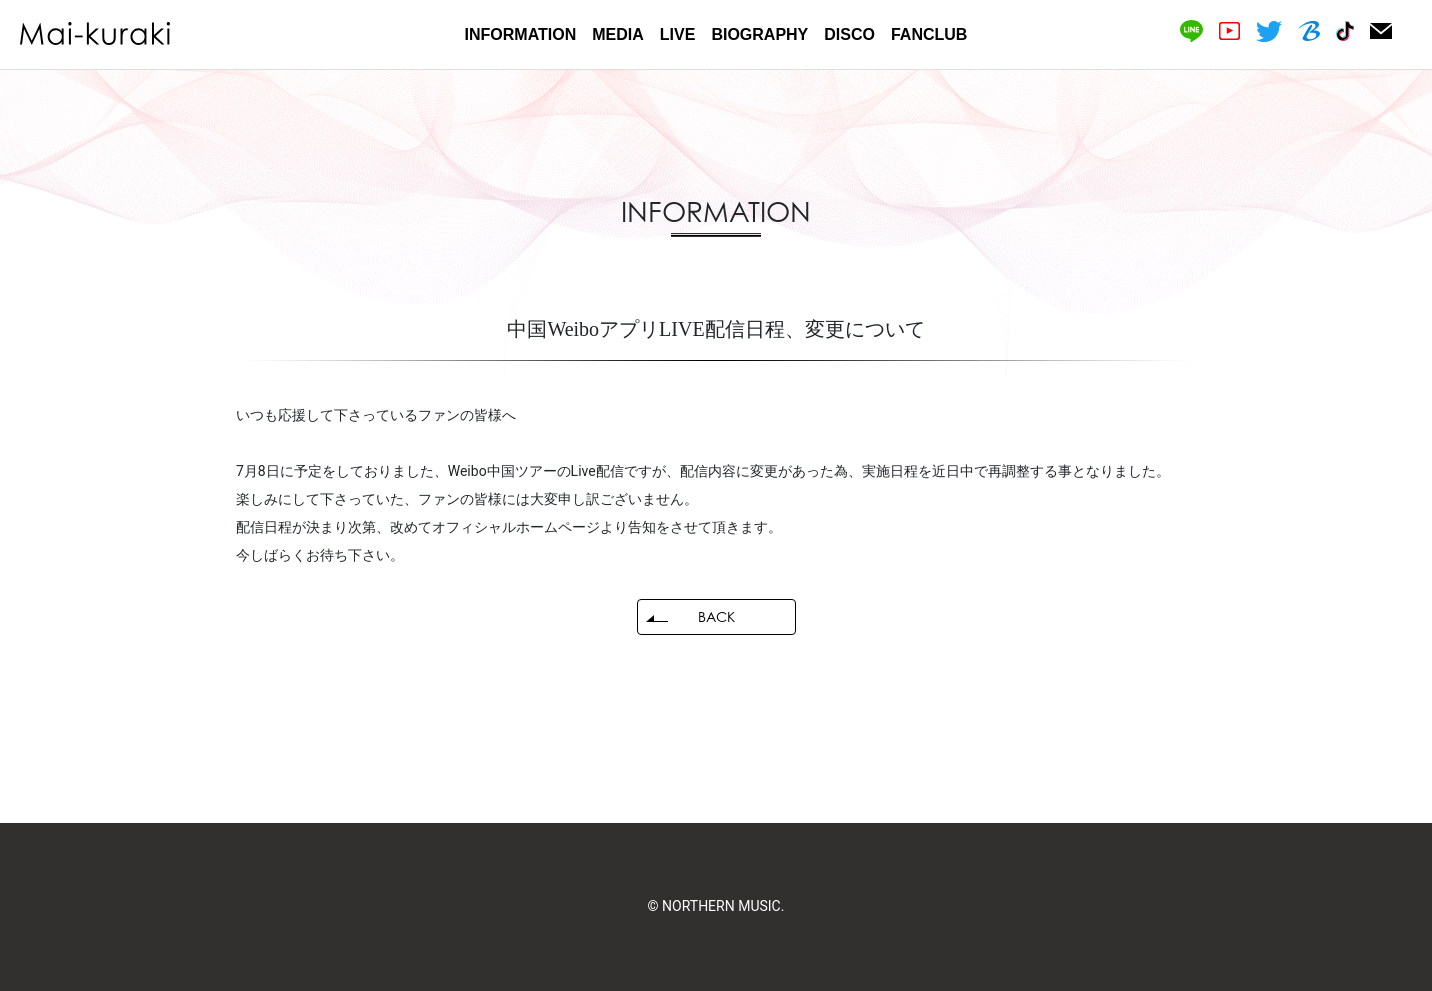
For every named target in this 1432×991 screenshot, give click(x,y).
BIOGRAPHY (759, 34)
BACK (716, 616)
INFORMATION (521, 34)
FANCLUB (929, 34)
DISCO (849, 34)
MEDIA (618, 34)
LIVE (678, 34)
